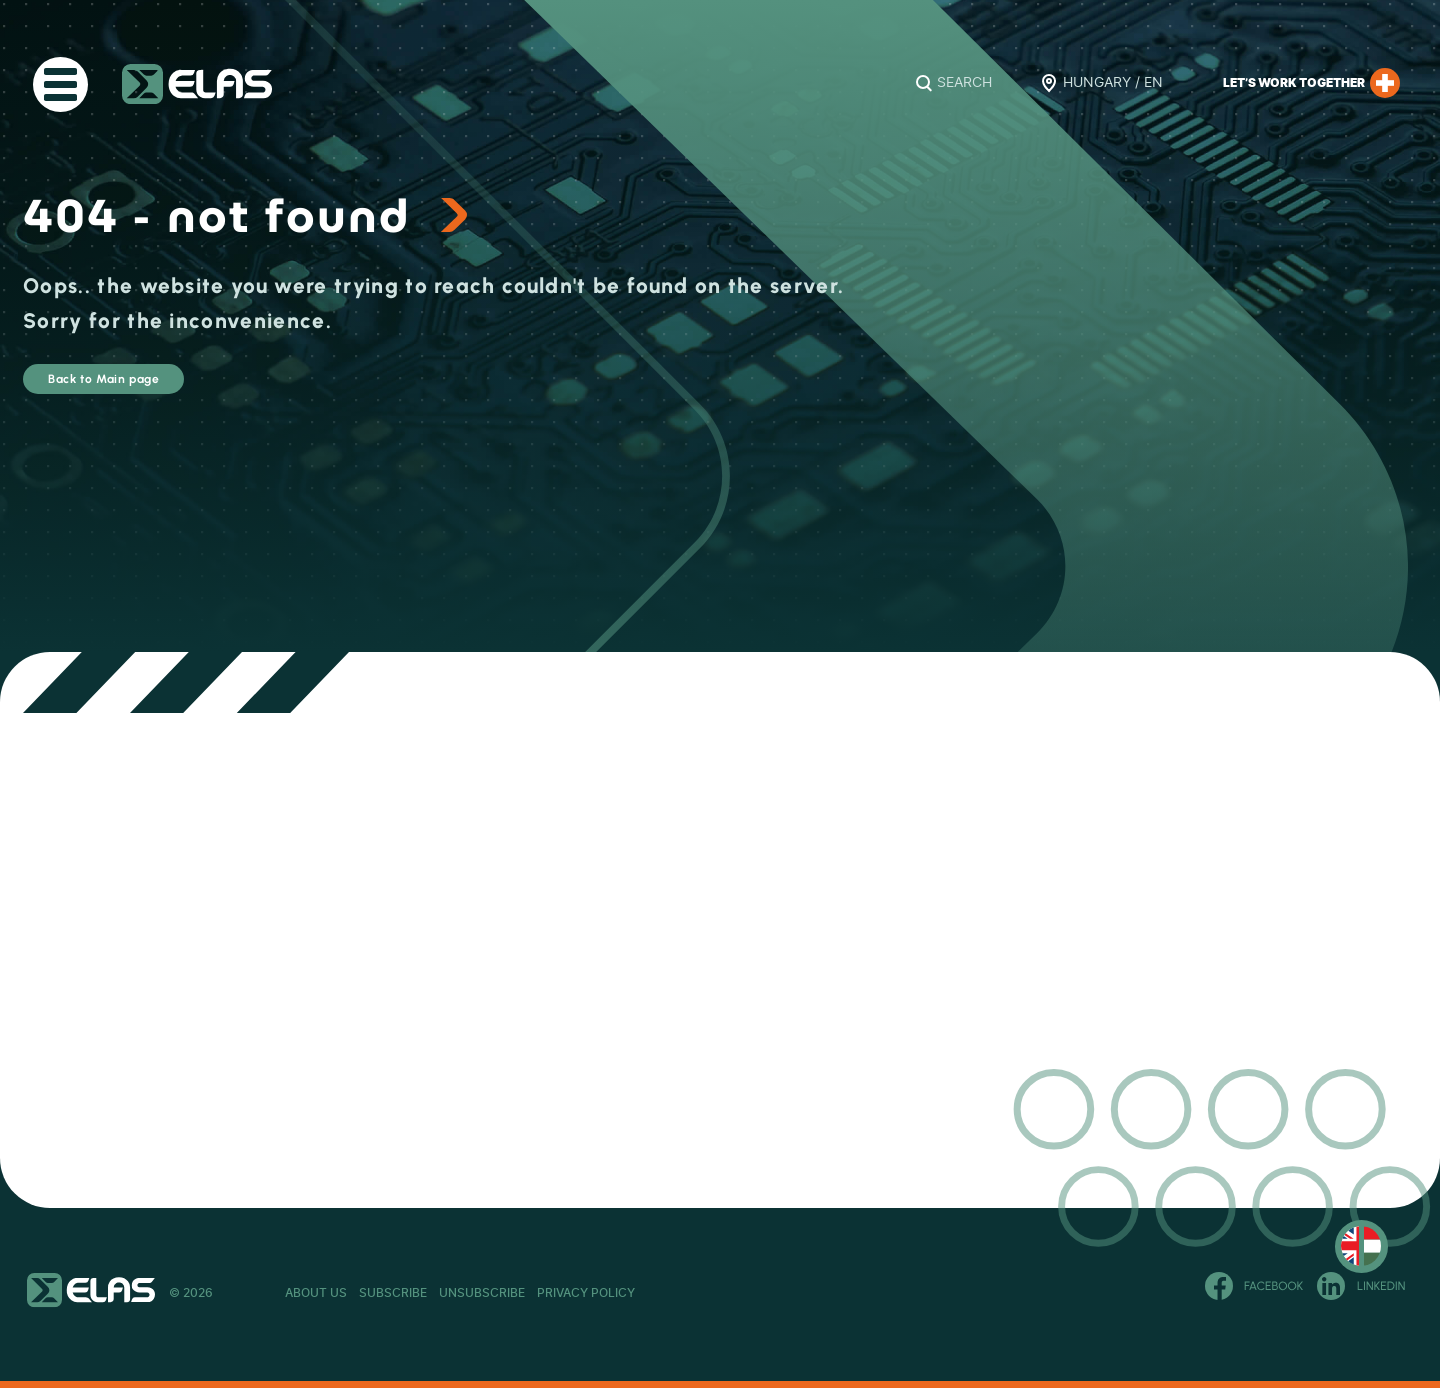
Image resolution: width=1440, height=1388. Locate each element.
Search (964, 83)
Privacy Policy (765, 1293)
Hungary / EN (1113, 83)
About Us (316, 1293)
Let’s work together (1311, 83)
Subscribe (453, 1293)
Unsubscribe (602, 1293)
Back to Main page (164, 388)
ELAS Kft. (197, 84)
